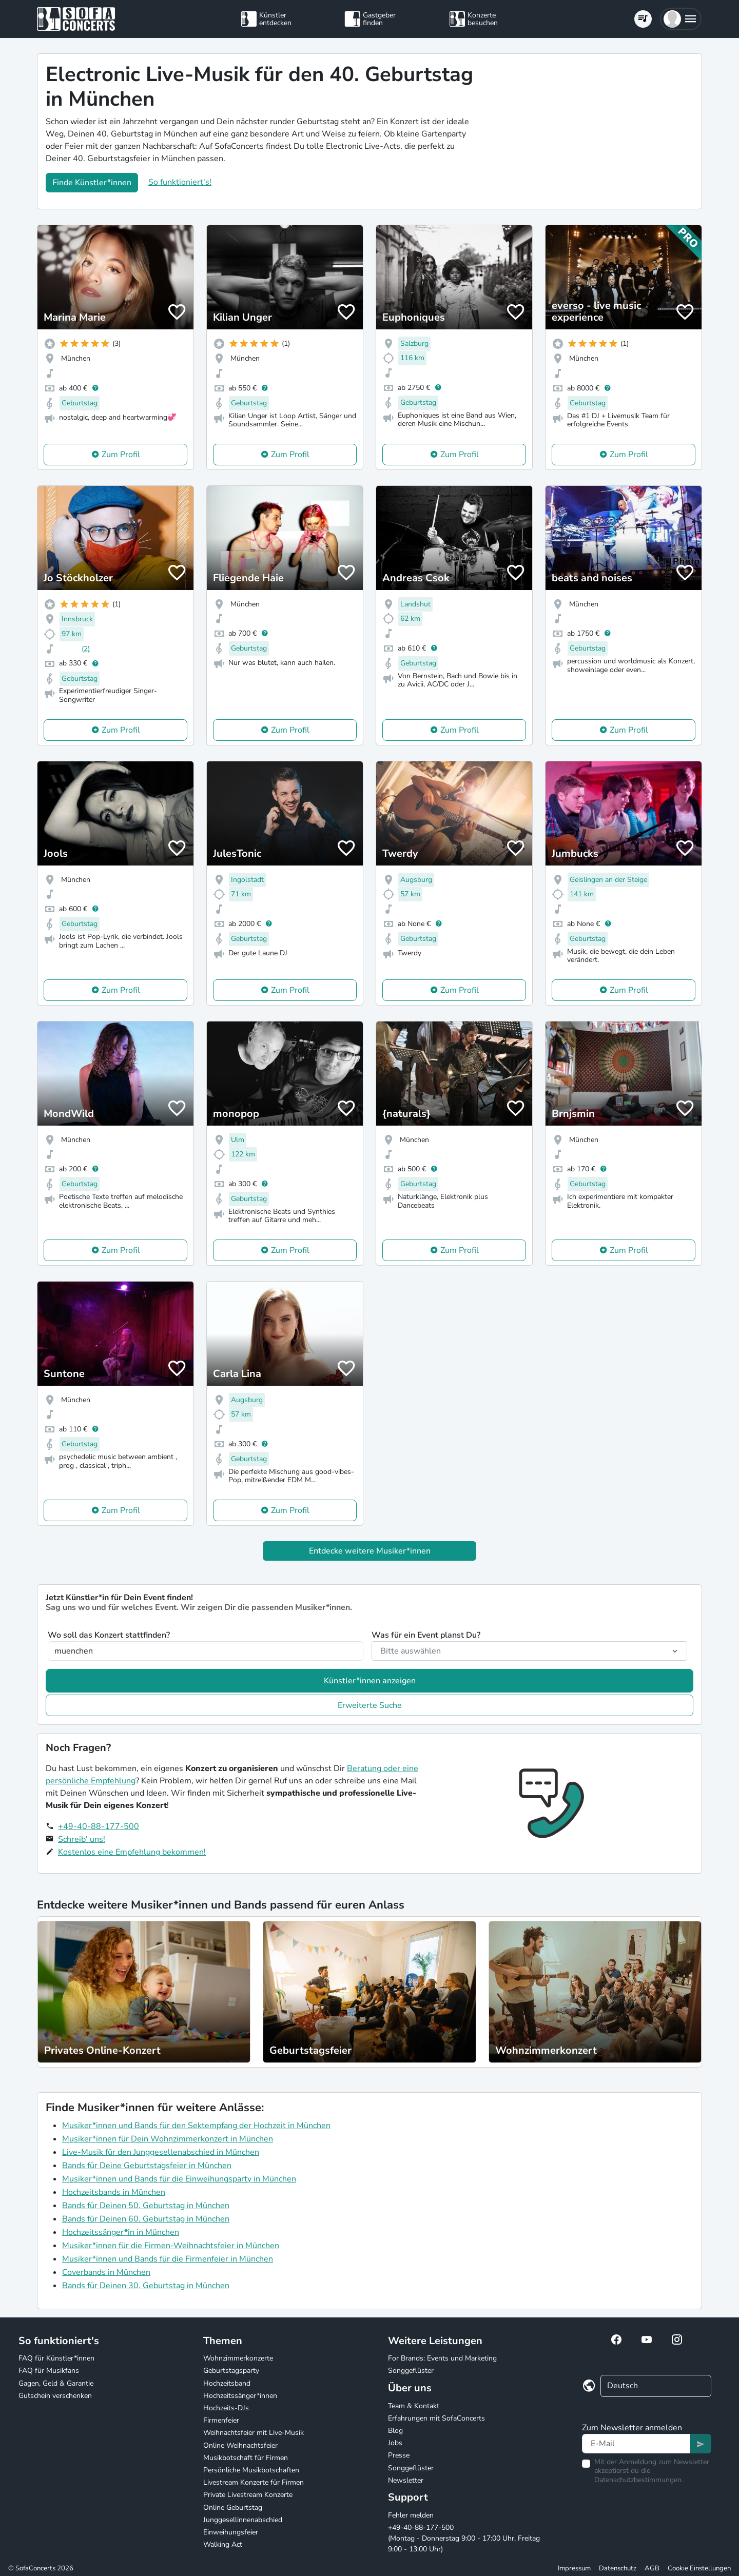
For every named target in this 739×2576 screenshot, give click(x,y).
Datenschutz (617, 2568)
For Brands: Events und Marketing (442, 2358)
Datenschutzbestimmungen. (638, 2480)
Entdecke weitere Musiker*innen (370, 1551)
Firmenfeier (221, 2420)
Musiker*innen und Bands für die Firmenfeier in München (167, 2259)
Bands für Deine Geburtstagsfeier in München (146, 2165)
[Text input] (636, 2443)
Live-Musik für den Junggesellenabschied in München (160, 2152)
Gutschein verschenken (55, 2396)
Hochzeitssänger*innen (240, 2396)
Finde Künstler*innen (91, 182)
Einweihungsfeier (230, 2532)
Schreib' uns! (81, 1839)
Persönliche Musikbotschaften (251, 2470)
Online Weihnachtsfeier (240, 2445)
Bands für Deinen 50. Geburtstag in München (145, 2205)
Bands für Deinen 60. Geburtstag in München (145, 2219)
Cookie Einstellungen (699, 2568)
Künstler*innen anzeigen (370, 1680)
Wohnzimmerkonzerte (238, 2358)
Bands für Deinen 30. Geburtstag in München (145, 2285)
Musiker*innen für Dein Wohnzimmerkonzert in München (167, 2139)
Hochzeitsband (226, 2383)
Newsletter (405, 2480)
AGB (652, 2568)
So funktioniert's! (179, 182)
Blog (395, 2430)
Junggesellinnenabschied (242, 2520)
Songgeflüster (411, 2370)
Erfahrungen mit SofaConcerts (436, 2418)
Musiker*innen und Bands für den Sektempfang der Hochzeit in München (196, 2125)
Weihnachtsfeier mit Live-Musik (253, 2432)
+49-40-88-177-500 (98, 1826)
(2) (86, 649)
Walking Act (222, 2544)
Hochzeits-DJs (226, 2408)
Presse (399, 2455)
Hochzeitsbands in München (113, 2192)
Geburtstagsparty (231, 2370)
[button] (681, 19)
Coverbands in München (106, 2272)
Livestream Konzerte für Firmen (253, 2482)
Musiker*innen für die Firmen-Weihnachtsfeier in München (170, 2245)
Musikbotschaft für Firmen (245, 2458)
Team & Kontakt (413, 2406)
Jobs (395, 2443)
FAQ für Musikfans (48, 2370)
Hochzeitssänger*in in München (120, 2232)
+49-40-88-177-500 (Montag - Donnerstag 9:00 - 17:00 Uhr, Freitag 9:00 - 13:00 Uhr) (464, 2538)
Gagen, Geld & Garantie (55, 2383)
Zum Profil (121, 454)
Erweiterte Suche (370, 1705)
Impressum (574, 2568)
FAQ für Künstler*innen (56, 2358)
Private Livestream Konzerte (248, 2495)
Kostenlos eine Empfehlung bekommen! (132, 1852)
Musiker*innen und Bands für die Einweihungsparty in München (179, 2179)
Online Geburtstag (232, 2507)
